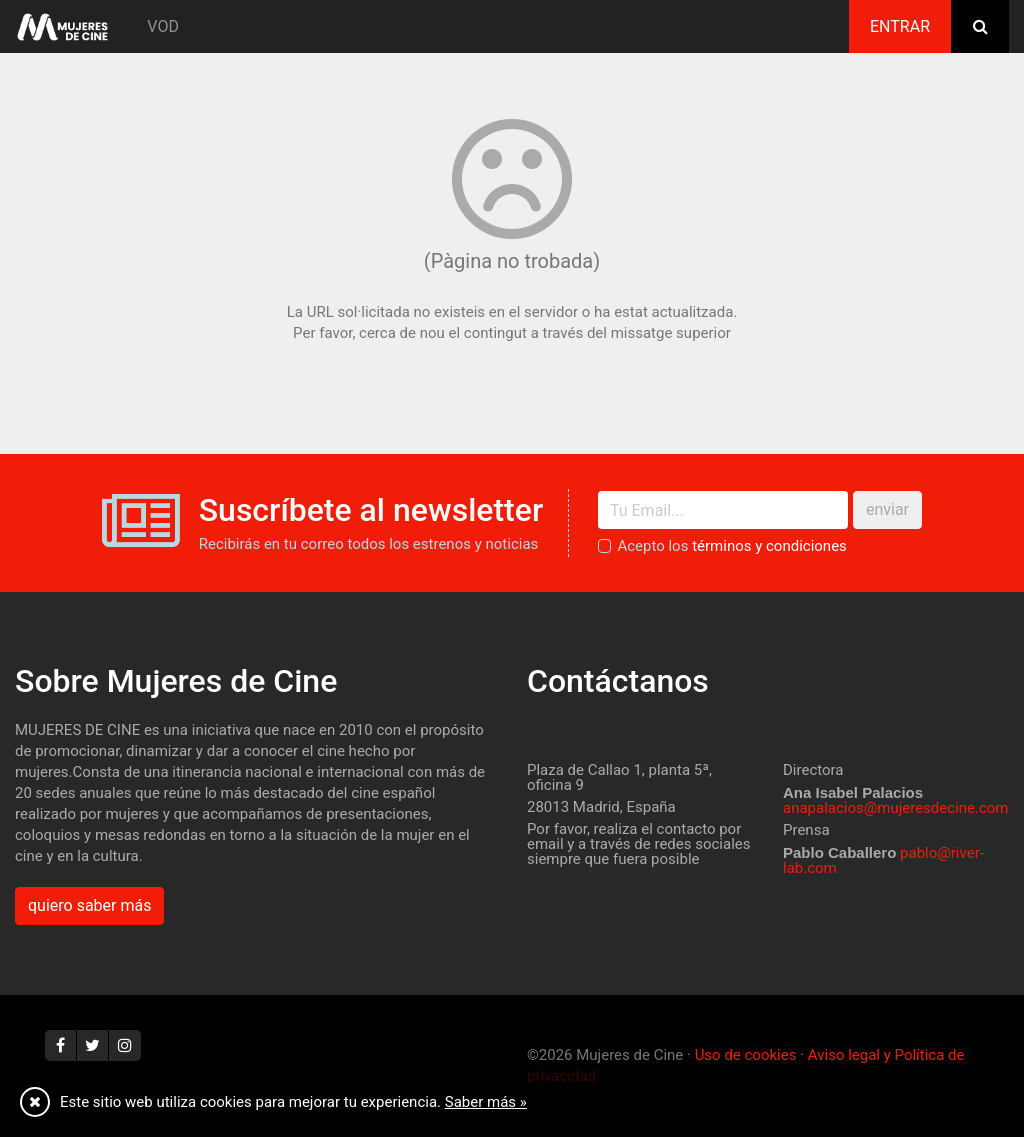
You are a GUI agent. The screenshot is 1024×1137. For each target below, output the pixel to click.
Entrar (900, 26)
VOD (163, 26)
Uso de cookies (746, 1055)
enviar (887, 509)
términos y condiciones (769, 546)
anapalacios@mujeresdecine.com (896, 808)
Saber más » (486, 1102)
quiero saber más (89, 905)
